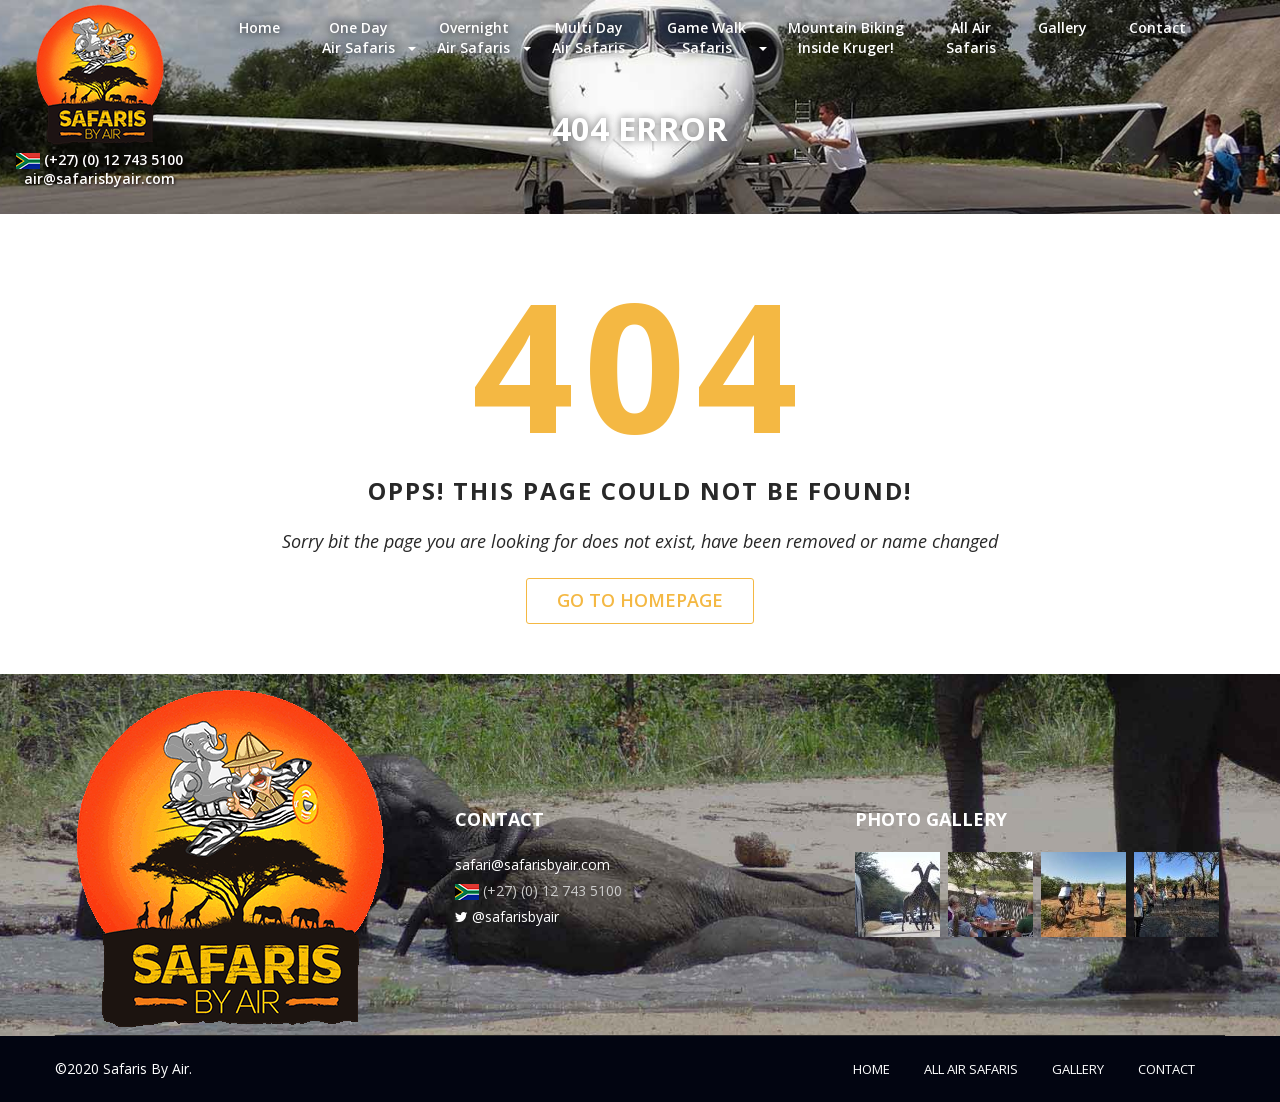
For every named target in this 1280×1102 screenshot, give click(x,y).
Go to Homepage (640, 600)
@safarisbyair (507, 916)
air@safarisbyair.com (99, 178)
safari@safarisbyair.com (532, 864)
